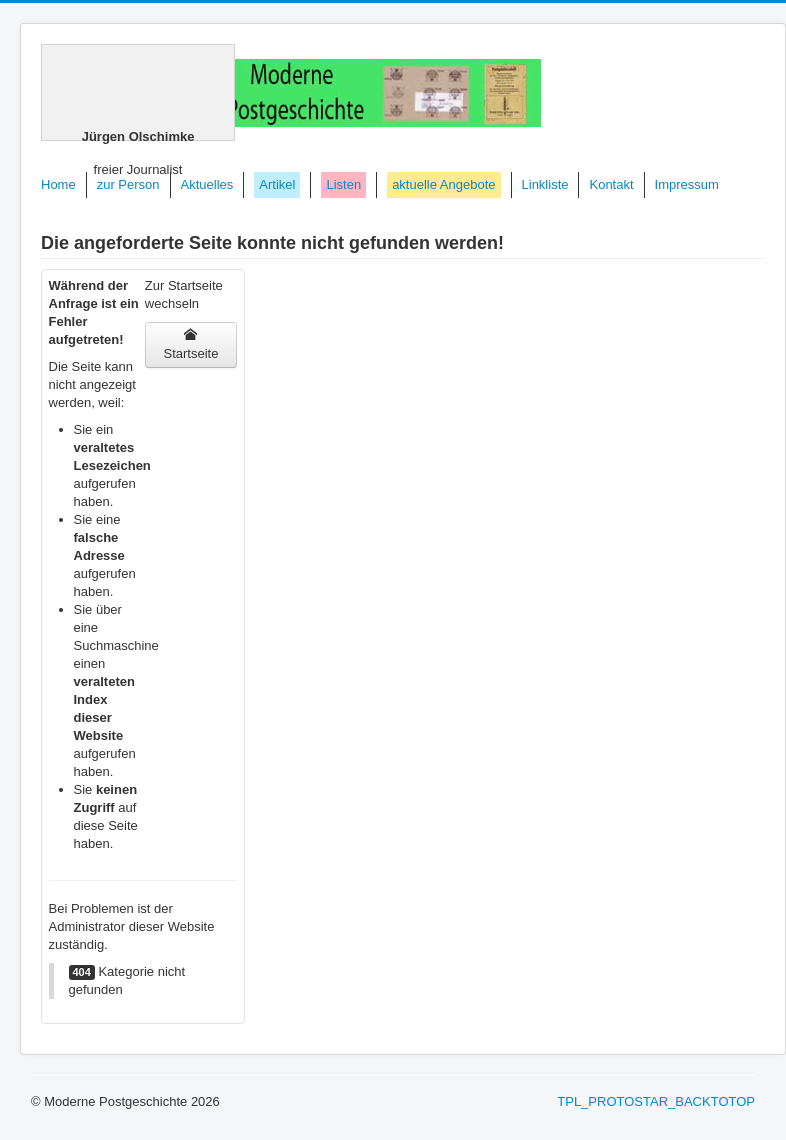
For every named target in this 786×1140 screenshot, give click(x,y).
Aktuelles (207, 184)
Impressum (687, 184)
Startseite (190, 344)
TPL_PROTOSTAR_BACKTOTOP (656, 1101)
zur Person (128, 184)
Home (58, 184)
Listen (343, 184)
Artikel (277, 184)
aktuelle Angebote (443, 184)
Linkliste (545, 184)
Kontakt (611, 184)
